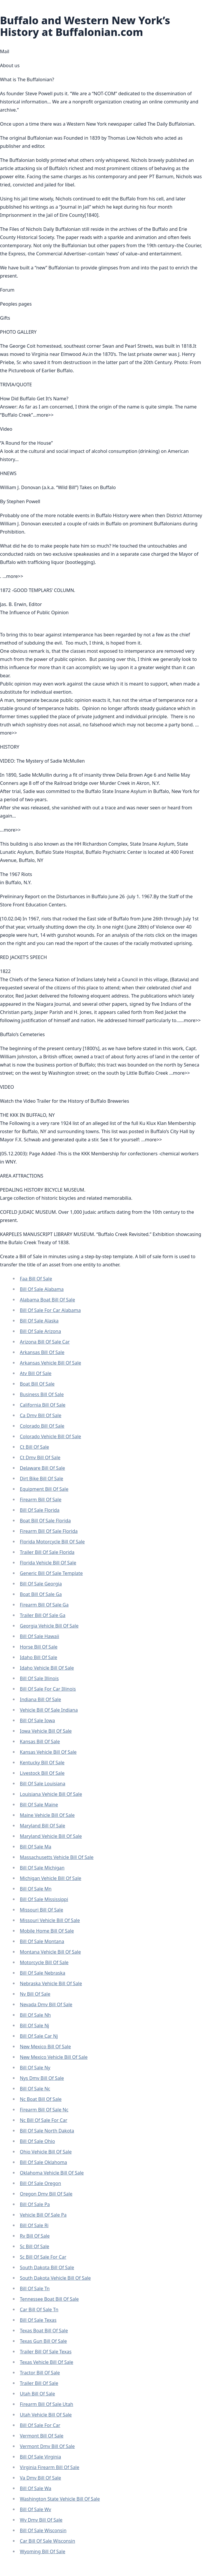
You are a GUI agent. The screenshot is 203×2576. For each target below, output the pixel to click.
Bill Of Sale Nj (34, 2025)
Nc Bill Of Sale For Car (43, 2120)
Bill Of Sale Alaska (39, 1321)
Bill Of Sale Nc (35, 2088)
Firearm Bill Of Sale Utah (46, 2404)
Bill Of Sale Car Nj (39, 2036)
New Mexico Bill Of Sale (45, 2046)
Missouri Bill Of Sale (41, 1910)
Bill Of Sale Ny (35, 2067)
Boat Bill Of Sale (37, 1384)
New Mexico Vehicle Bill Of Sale (54, 2057)
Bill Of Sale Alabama (42, 1289)
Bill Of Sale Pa (35, 2204)
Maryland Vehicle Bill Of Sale (51, 1836)
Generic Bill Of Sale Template (51, 1573)
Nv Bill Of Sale (35, 1994)
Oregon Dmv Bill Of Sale (46, 2194)
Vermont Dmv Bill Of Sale (47, 2446)
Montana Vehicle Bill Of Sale (50, 1952)
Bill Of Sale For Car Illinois (48, 1689)
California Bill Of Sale (42, 1405)
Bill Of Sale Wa (35, 2488)
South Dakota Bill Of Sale (47, 2267)
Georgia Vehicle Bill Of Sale (49, 1626)
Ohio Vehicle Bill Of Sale (46, 2152)
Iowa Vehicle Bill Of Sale (46, 1731)
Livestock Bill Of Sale (42, 1773)
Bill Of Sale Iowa (37, 1720)
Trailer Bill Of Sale (39, 2383)
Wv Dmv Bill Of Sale (41, 2520)
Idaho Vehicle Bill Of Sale (47, 1668)
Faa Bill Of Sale (36, 1278)
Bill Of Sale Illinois (39, 1678)
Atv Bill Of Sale (35, 1373)
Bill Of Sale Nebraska (42, 1973)
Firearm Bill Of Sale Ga (44, 1605)
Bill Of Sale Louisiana (42, 1783)
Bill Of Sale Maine (39, 1804)
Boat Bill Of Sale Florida (45, 1520)
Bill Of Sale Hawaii (39, 1636)
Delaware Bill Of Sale (42, 1468)
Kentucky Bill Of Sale (42, 1762)
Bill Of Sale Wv (35, 2509)
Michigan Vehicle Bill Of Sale (50, 1878)
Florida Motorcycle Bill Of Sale (52, 1541)
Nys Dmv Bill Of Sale (42, 2078)
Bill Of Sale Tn (35, 2288)
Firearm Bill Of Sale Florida (49, 1531)
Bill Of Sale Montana (42, 1941)
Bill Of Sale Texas (38, 2320)
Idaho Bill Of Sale (38, 1657)
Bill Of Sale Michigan (42, 1868)
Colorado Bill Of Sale (42, 1426)
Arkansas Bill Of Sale (42, 1352)
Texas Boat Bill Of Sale (44, 2330)
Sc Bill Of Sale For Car (43, 2257)
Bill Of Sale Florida (40, 1510)
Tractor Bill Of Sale (40, 2372)
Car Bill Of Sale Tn (39, 2309)
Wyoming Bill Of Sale (42, 2551)
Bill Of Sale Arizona (40, 1331)
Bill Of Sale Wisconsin (43, 2530)
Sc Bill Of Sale (34, 2246)
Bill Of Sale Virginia (40, 2457)
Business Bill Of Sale (42, 1394)
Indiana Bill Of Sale (40, 1699)
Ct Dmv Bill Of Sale (40, 1457)
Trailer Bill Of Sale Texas (45, 2351)
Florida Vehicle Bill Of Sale (48, 1562)
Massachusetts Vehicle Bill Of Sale (57, 1857)
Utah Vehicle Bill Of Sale (46, 2414)
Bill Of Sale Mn (36, 1889)
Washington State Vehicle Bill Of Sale (60, 2499)
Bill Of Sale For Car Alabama (50, 1310)
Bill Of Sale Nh (35, 2015)
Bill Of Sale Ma (35, 1846)
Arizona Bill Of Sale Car (45, 1342)
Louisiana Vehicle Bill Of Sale (51, 1794)
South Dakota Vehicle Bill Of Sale (55, 2278)
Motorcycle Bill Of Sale (44, 1962)
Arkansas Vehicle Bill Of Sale (50, 1363)
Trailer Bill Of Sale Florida (47, 1552)
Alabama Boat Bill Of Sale (47, 1299)
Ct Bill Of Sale (34, 1447)
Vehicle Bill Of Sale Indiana (49, 1710)
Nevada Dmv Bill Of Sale (46, 2004)
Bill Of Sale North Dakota (47, 2130)
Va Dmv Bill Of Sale (40, 2478)
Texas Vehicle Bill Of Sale (46, 2362)
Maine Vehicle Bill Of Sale (47, 1815)
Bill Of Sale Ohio (37, 2141)
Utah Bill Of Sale (37, 2393)
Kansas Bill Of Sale (40, 1741)
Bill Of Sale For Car (40, 2425)
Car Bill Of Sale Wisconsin (47, 2541)
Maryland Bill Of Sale (42, 1825)
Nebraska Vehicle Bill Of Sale (51, 1983)
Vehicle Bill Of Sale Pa (43, 2215)
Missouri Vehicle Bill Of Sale (50, 1920)
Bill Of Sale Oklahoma (43, 2162)
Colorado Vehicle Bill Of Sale (50, 1436)
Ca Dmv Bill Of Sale (40, 1415)
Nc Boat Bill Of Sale (41, 2099)
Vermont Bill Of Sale (41, 2436)
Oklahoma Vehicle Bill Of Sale (52, 2173)
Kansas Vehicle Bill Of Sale (48, 1752)
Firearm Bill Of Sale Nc (44, 2109)
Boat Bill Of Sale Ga (41, 1594)
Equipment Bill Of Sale (44, 1489)
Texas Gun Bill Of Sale (43, 2341)
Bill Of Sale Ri (34, 2225)
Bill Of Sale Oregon (40, 2183)
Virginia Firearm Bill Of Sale (49, 2467)
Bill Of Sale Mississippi (44, 1899)
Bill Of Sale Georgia (41, 1583)
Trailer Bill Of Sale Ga (42, 1615)
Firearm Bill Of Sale (40, 1499)
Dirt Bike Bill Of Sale (41, 1478)
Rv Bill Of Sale (35, 2236)
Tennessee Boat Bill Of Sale (49, 2299)
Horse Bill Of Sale (38, 1647)
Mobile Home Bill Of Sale (47, 1931)
